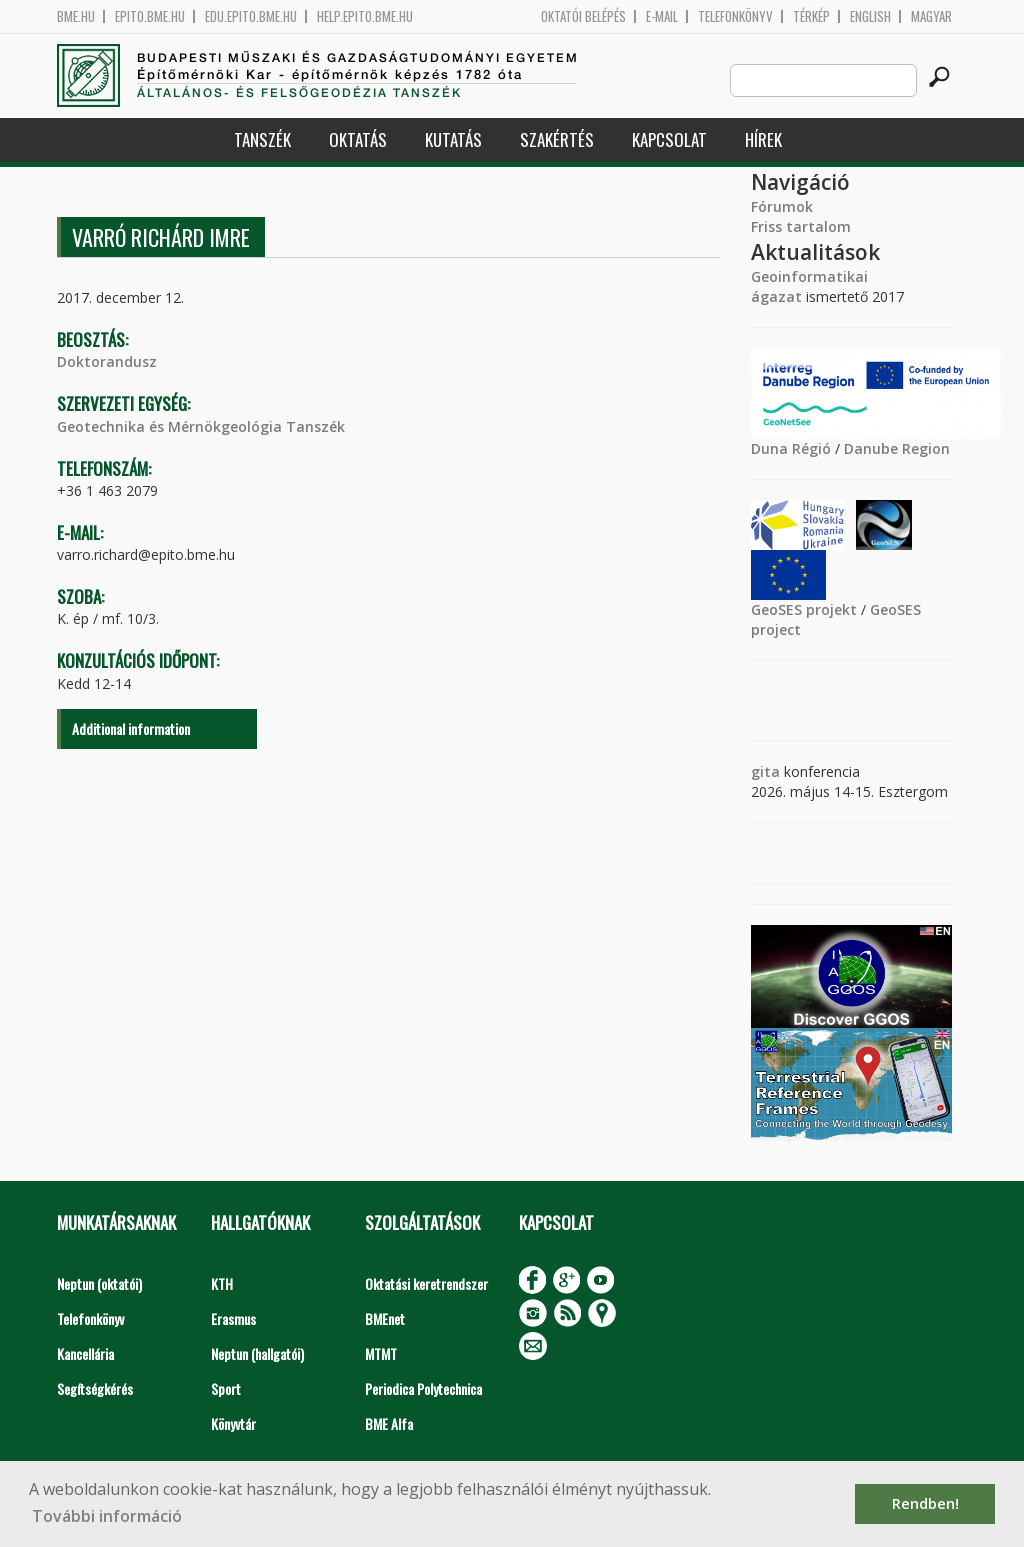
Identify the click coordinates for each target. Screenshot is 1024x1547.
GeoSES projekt (804, 609)
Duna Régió (791, 448)
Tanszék (262, 139)
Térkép (811, 16)
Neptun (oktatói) (99, 1283)
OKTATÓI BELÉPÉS (583, 16)
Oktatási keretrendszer (426, 1283)
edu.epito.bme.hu (251, 16)
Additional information (131, 728)
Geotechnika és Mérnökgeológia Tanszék (201, 426)
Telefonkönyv (735, 16)
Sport (226, 1388)
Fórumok (782, 206)
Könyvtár (233, 1423)
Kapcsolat (669, 139)
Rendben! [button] (925, 1503)
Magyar (931, 16)
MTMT (381, 1353)
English (870, 16)
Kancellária (85, 1353)
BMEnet (385, 1318)
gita (765, 771)
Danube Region (897, 448)
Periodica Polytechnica (423, 1388)
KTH (222, 1283)
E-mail (662, 16)
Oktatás (358, 139)
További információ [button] (107, 1516)
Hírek (763, 139)
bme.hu (76, 16)
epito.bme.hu (150, 16)
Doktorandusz (107, 361)
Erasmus (233, 1318)
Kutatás (453, 139)
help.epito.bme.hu (365, 16)
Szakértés (557, 139)
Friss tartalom (801, 226)
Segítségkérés (95, 1388)
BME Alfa (389, 1423)
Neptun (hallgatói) (257, 1353)
